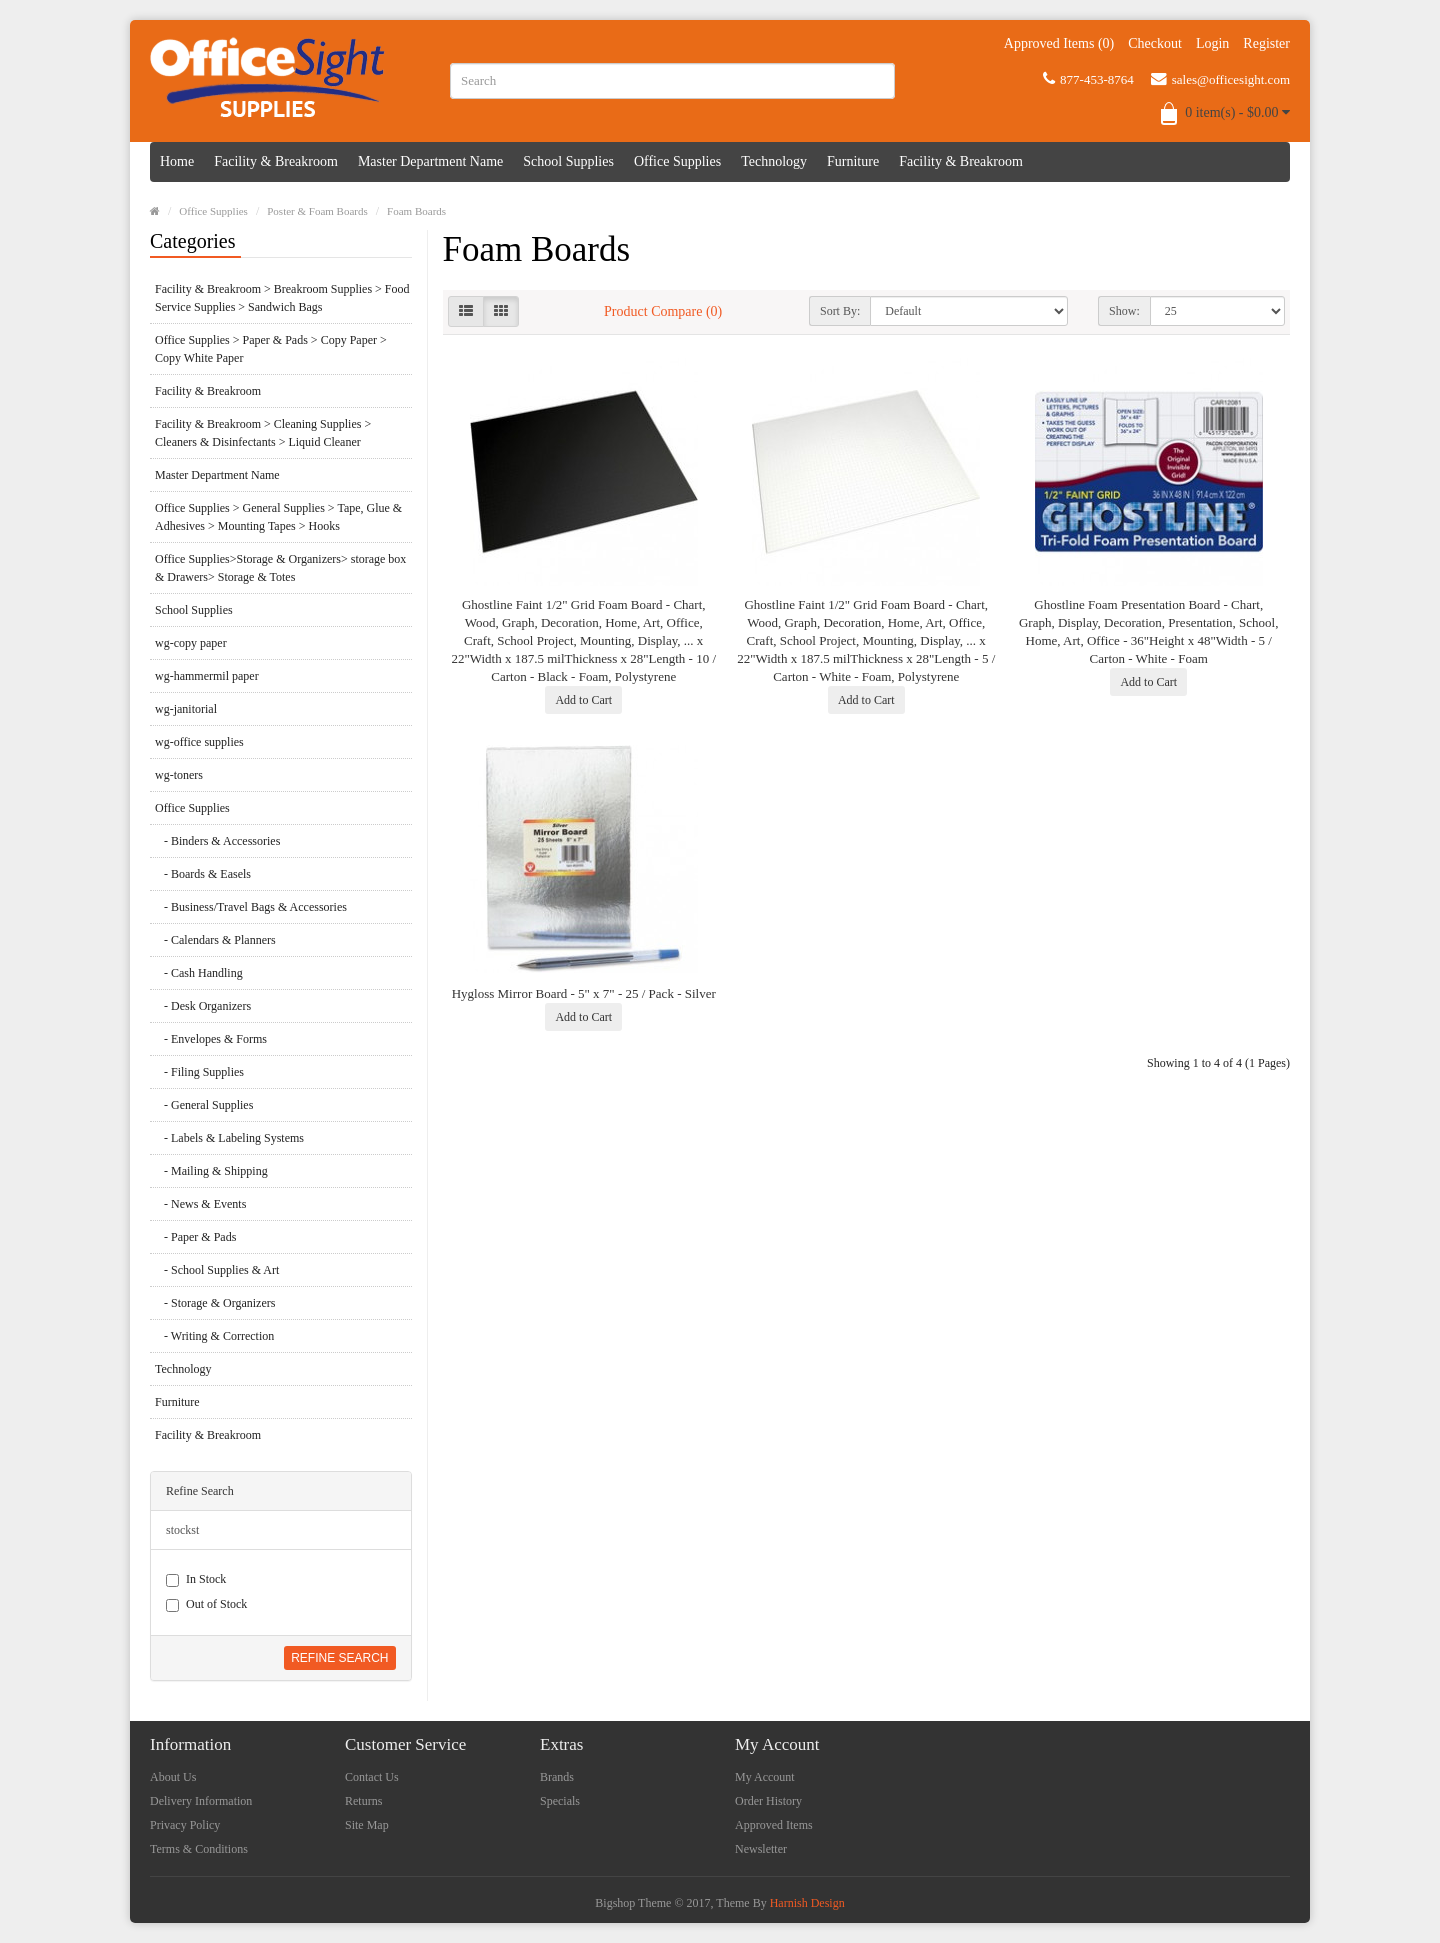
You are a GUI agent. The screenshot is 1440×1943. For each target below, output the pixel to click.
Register (1266, 43)
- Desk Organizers (203, 1006)
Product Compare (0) (663, 311)
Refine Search (339, 1658)
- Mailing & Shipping (211, 1171)
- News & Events (200, 1204)
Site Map (367, 1825)
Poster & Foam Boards (317, 211)
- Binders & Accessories (217, 841)
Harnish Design (807, 1903)
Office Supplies (677, 161)
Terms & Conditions (199, 1849)
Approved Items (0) (1059, 43)
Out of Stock (206, 1604)
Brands (557, 1777)
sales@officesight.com (1220, 79)
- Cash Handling (199, 973)
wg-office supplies (199, 742)
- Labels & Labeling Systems (229, 1138)
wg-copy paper (191, 643)
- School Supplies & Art (217, 1270)
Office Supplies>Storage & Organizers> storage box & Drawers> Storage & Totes (280, 568)
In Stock (196, 1579)
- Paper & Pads (195, 1237)
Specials (560, 1801)
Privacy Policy (185, 1825)
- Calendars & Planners (215, 940)
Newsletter (761, 1849)
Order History (768, 1801)
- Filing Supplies (199, 1072)
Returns (363, 1801)
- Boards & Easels (203, 874)
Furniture (853, 161)
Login (1212, 43)
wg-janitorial (186, 709)
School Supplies (568, 161)
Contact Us (372, 1777)
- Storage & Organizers (215, 1303)
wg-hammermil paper (207, 676)
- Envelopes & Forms (211, 1039)
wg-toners (179, 775)
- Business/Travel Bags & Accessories (251, 907)
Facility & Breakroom (276, 161)
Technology (774, 161)
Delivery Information (201, 1801)
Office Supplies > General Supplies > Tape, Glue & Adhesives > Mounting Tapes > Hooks (278, 517)
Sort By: (840, 311)
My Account (765, 1777)
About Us (173, 1777)
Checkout (1155, 43)
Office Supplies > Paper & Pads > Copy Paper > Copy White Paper (271, 349)
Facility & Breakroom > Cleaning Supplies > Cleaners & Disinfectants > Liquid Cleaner (263, 433)
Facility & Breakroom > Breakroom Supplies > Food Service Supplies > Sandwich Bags (282, 298)
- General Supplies (204, 1105)
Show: (1124, 311)
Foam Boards (416, 211)
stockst (182, 1530)
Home (177, 161)
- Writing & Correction (214, 1336)
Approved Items (774, 1825)
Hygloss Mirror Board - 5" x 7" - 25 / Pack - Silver (584, 993)
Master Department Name (430, 161)
